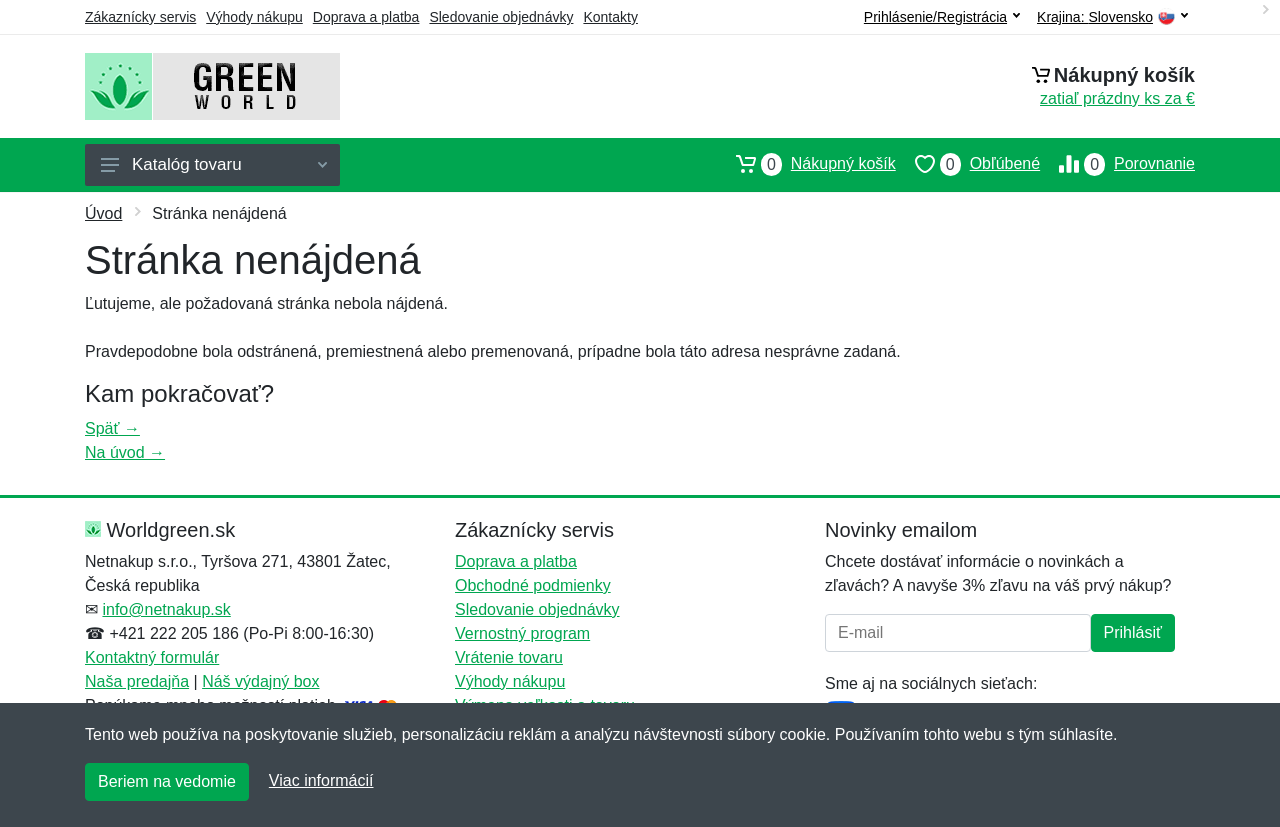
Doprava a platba (366, 17)
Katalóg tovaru (214, 164)
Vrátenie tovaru (509, 657)
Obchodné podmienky (533, 585)
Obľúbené (968, 164)
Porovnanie (1117, 164)
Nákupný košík (806, 164)
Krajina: (1112, 17)
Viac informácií (321, 780)
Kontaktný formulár (152, 657)
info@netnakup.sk (166, 609)
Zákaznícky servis (140, 17)
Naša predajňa (137, 681)
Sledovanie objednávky (501, 17)
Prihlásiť (1133, 632)
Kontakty (610, 17)
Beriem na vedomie (167, 781)
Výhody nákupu (254, 17)
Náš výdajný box (260, 681)
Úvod (103, 213)
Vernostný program (522, 633)
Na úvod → (125, 452)
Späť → (112, 428)
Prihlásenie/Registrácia (942, 17)
